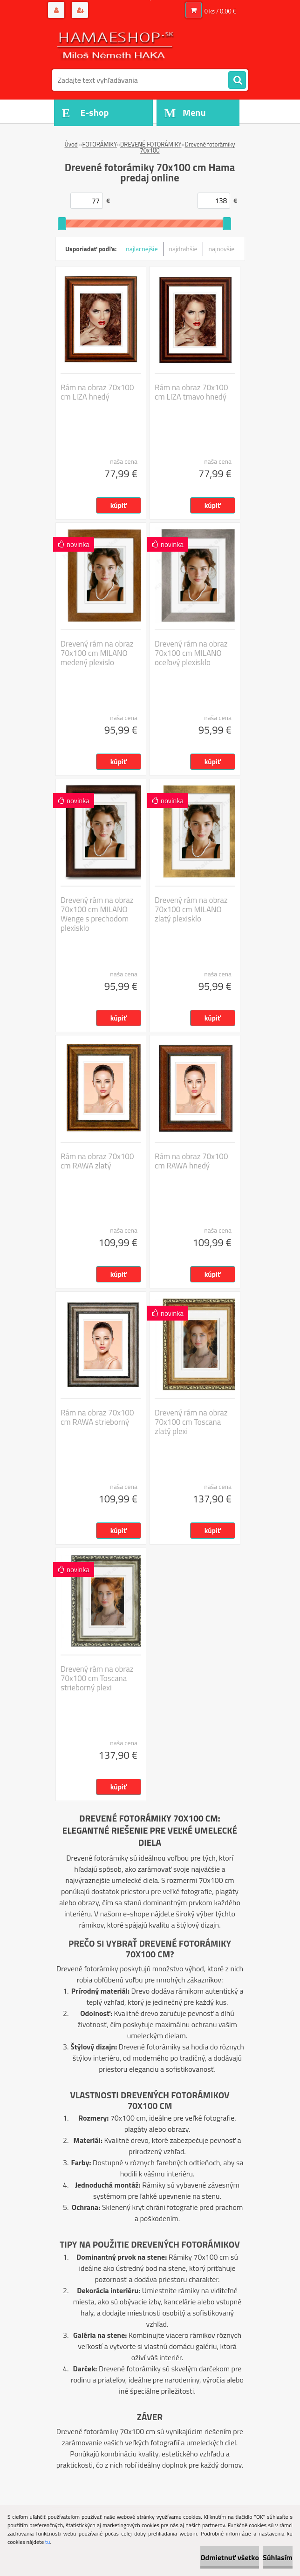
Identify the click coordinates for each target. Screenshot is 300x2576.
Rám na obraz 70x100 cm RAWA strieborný (97, 1417)
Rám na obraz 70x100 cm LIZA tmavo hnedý (191, 392)
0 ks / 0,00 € (220, 11)
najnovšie (222, 249)
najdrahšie (183, 249)
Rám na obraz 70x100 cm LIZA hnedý (97, 392)
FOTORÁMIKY (99, 144)
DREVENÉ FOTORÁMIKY (151, 144)
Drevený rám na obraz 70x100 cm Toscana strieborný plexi (97, 1678)
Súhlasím (278, 2557)
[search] (237, 80)
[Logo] (116, 45)
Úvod (70, 144)
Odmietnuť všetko (229, 2557)
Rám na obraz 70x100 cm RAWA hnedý (191, 1161)
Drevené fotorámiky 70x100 (187, 147)
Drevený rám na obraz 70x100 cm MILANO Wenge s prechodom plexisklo (97, 914)
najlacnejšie (141, 249)
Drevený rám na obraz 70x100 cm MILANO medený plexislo (97, 653)
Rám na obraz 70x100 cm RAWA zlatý (97, 1161)
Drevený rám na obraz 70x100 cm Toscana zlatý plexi (191, 1422)
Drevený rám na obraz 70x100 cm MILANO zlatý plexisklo (191, 909)
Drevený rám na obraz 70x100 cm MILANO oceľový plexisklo (191, 653)
